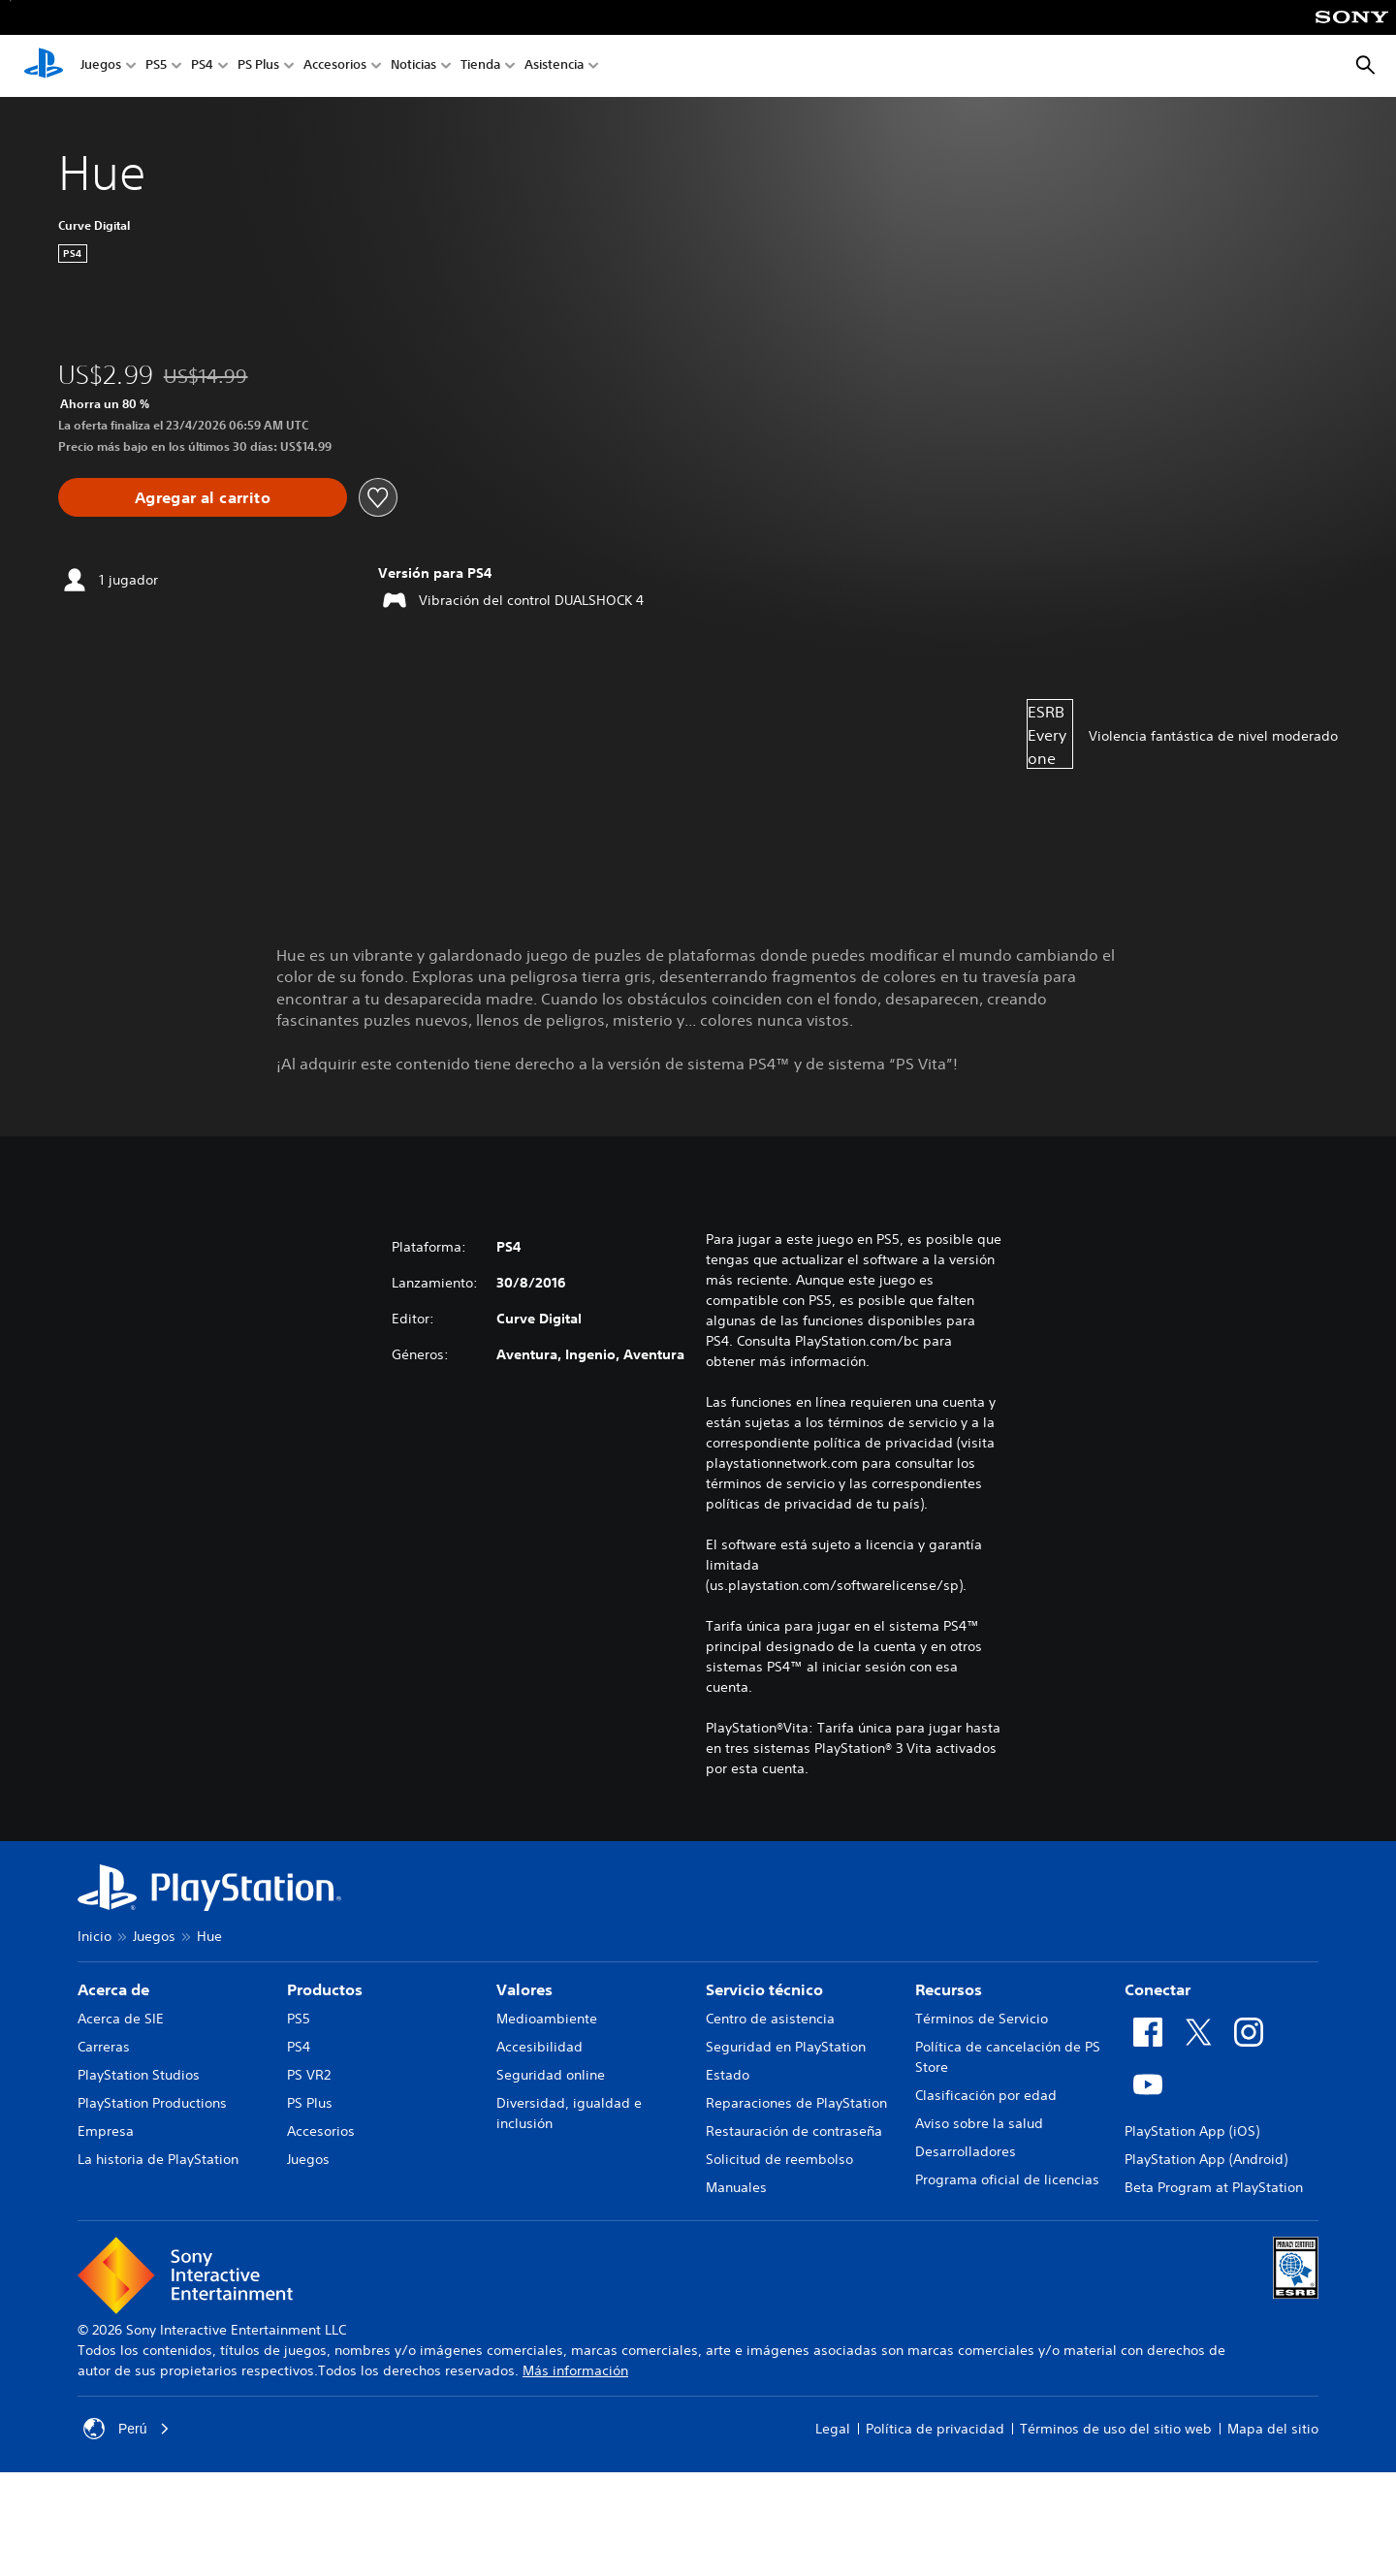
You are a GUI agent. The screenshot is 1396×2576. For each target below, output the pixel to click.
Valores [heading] (524, 1989)
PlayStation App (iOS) (1192, 2131)
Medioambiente (546, 2018)
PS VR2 (309, 2074)
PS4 (202, 66)
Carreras (104, 2046)
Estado (727, 2074)
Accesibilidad (539, 2046)
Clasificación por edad (986, 2095)
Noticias (413, 66)
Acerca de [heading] (113, 1989)
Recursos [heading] (948, 1989)
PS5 (156, 66)
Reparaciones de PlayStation (796, 2103)
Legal (832, 2428)
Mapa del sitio (1272, 2428)
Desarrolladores (965, 2151)
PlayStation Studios (139, 2074)
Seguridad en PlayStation (786, 2046)
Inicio (94, 1936)
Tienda (480, 66)
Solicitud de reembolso (779, 2159)
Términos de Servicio (981, 2018)
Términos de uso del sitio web (1116, 2428)
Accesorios (334, 66)
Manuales (736, 2187)
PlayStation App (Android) (1206, 2159)
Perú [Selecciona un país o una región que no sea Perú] (127, 2428)
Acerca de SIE (121, 2018)
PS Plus (258, 66)
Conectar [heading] (1157, 1989)
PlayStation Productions (152, 2103)
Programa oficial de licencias (1007, 2179)
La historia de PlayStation (158, 2159)
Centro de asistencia (770, 2018)
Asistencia (554, 66)
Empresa (106, 2131)
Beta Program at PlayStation (1214, 2187)
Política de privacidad (935, 2428)
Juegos (100, 66)
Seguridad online (550, 2074)
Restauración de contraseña (794, 2131)
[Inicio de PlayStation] (43, 66)
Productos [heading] (325, 1989)
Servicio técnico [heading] (764, 1989)
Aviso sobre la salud (979, 2123)
